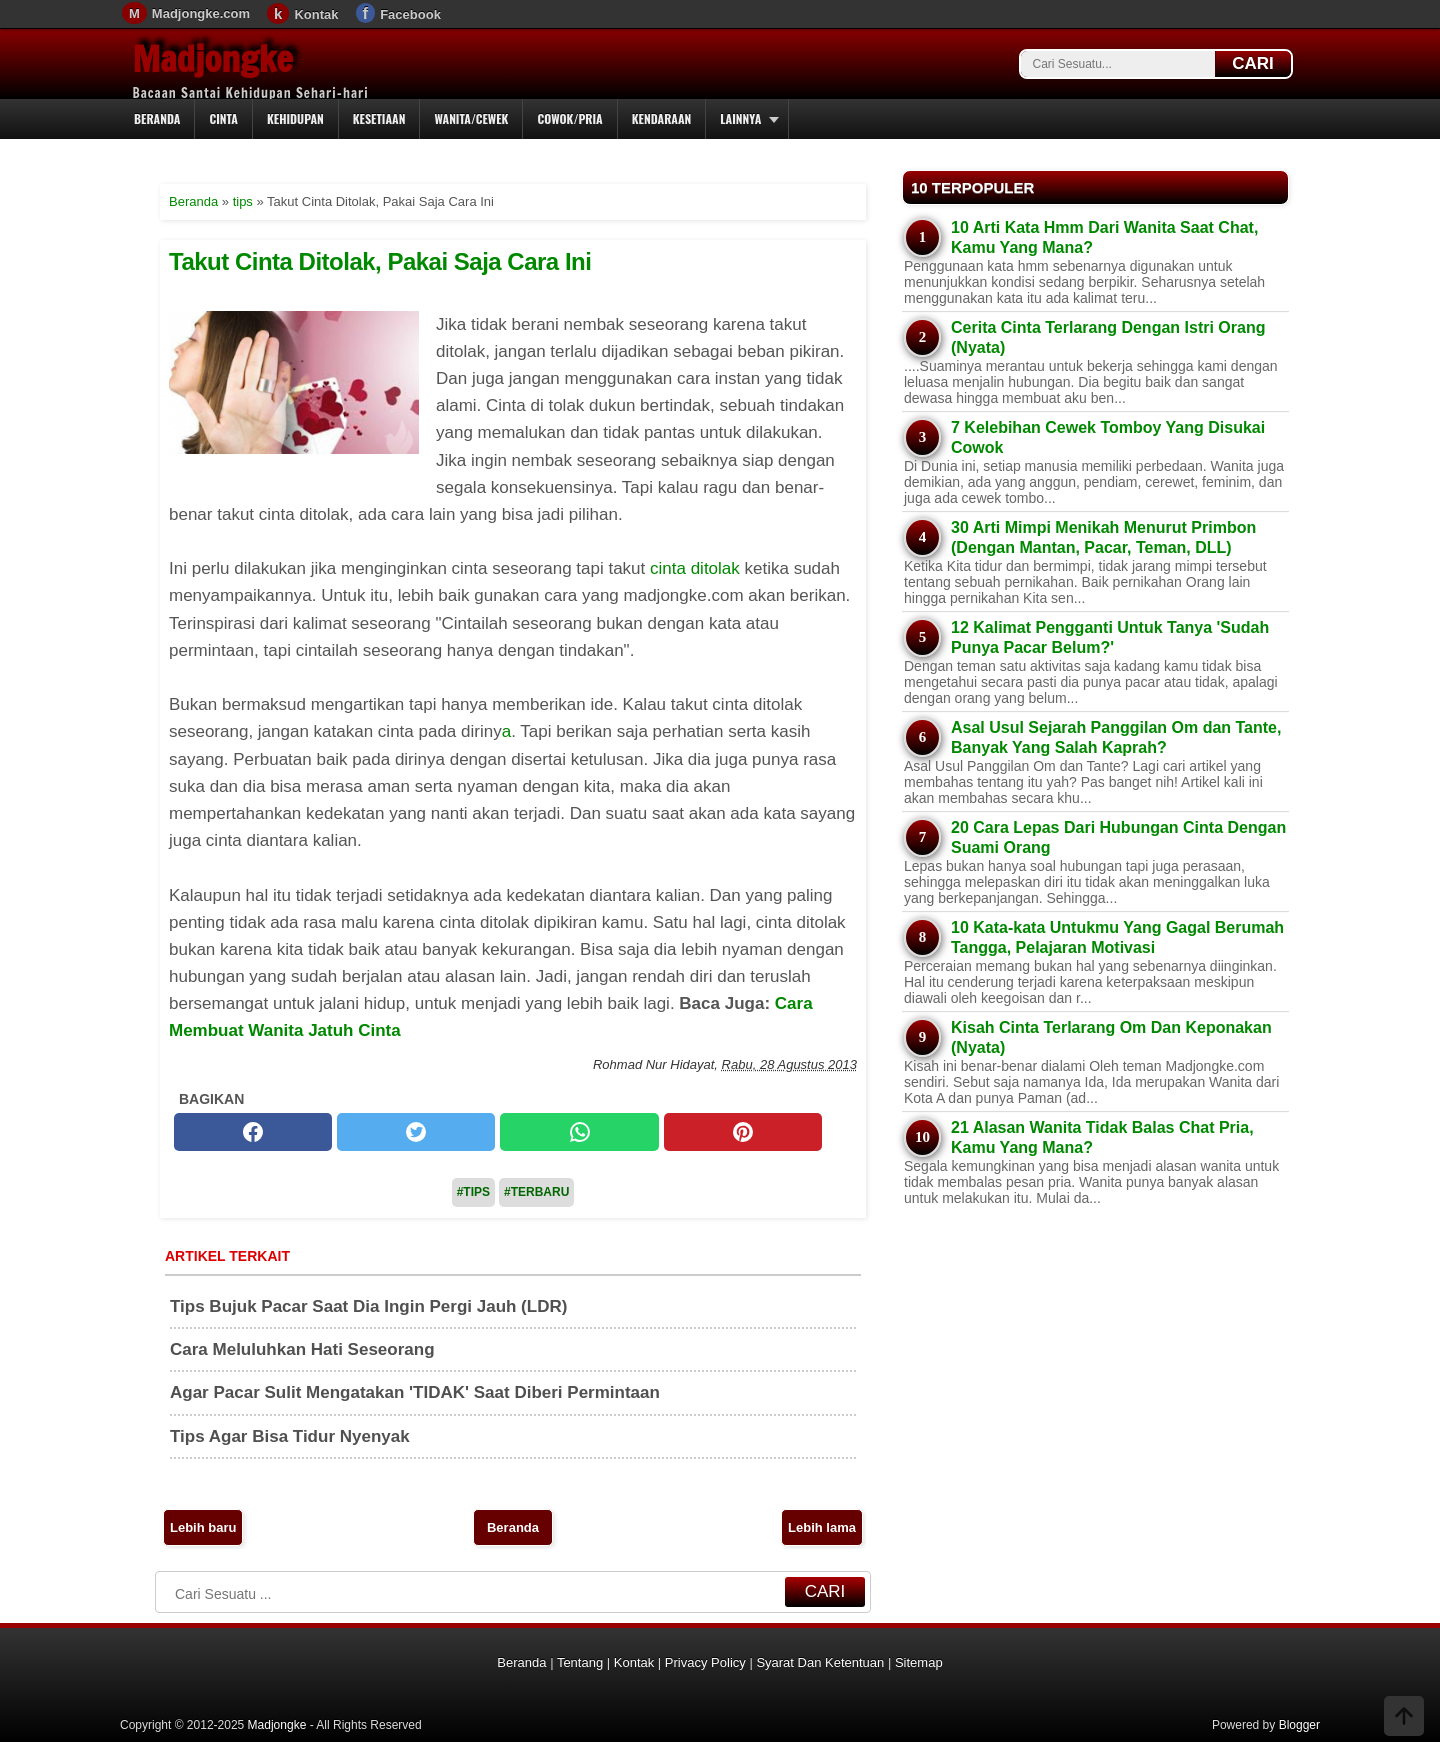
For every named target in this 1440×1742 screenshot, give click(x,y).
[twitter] (416, 1132)
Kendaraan (662, 118)
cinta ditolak (695, 568)
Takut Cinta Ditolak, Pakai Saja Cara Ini (380, 261)
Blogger (1299, 1725)
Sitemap (919, 1662)
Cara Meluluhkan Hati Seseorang (302, 1349)
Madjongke (213, 59)
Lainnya (740, 118)
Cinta (223, 118)
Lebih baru (203, 1527)
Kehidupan (295, 118)
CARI (1253, 63)
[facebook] (253, 1132)
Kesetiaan (379, 118)
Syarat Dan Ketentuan (820, 1662)
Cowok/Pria (569, 118)
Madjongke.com (201, 13)
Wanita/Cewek (471, 118)
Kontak (316, 14)
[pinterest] (743, 1132)
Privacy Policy (705, 1662)
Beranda (157, 118)
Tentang (580, 1662)
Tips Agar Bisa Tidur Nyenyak (290, 1436)
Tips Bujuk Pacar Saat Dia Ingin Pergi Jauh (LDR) (368, 1306)
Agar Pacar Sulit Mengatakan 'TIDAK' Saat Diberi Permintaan (415, 1392)
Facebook (410, 14)
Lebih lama (822, 1527)
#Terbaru (536, 1192)
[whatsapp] (579, 1132)
